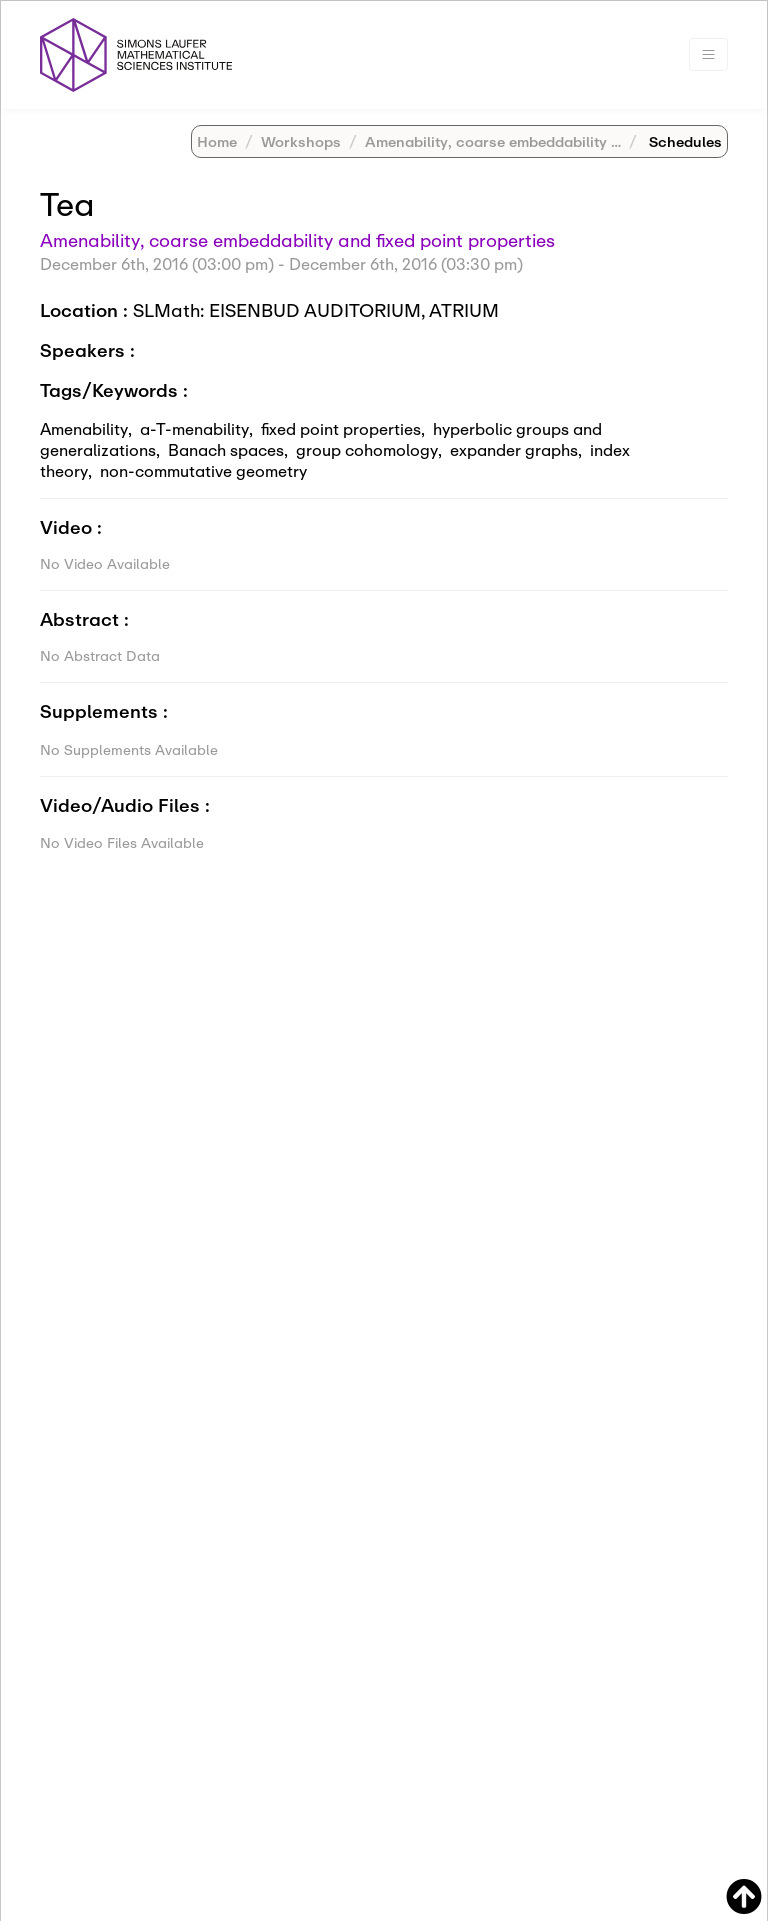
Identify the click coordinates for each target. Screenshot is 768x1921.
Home (217, 141)
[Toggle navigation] (708, 54)
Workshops (301, 141)
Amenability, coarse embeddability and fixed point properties (297, 240)
